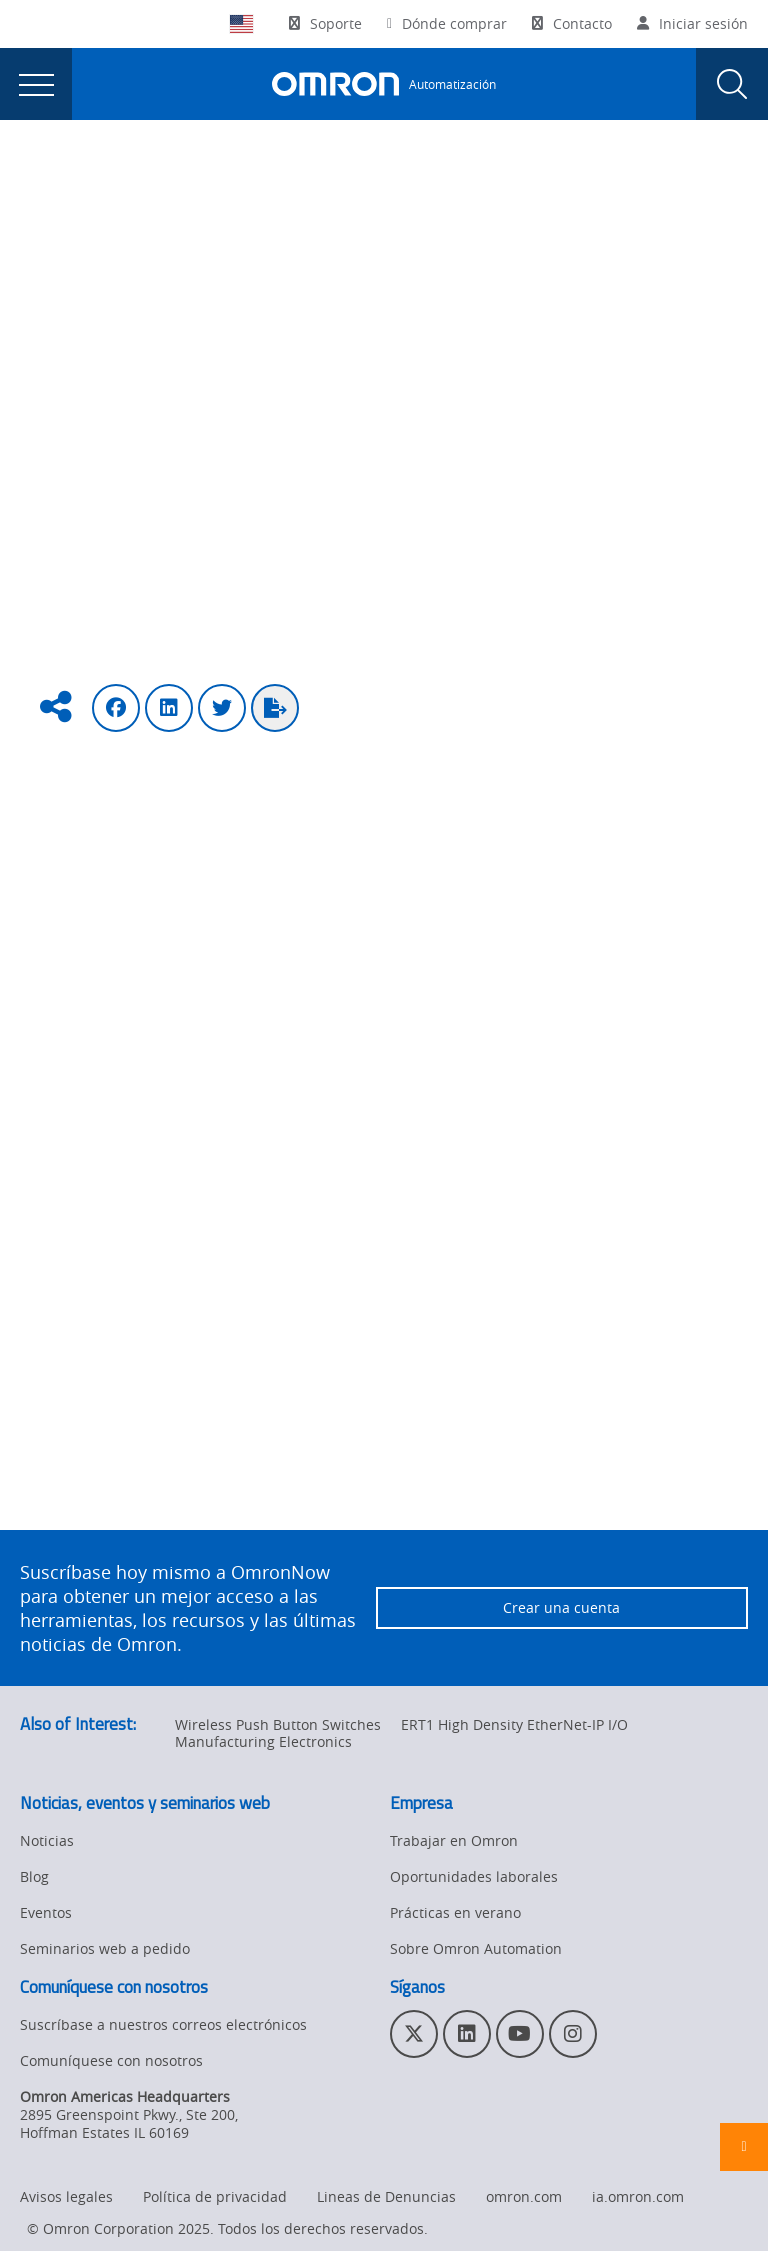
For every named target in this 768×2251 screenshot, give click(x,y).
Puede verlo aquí (391, 1116)
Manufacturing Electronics (263, 1741)
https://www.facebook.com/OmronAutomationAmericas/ (331, 1404)
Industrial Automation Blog (269, 181)
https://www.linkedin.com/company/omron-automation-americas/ (357, 1332)
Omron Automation (84, 181)
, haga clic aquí (278, 1488)
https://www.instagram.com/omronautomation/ (303, 1380)
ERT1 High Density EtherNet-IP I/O (514, 1724)
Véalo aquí (430, 1200)
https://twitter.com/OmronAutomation (250, 1356)
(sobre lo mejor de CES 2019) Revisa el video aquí (417, 900)
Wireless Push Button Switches (278, 1724)
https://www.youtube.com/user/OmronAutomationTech (319, 1428)
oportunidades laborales (626, 1260)
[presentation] (36, 84)
